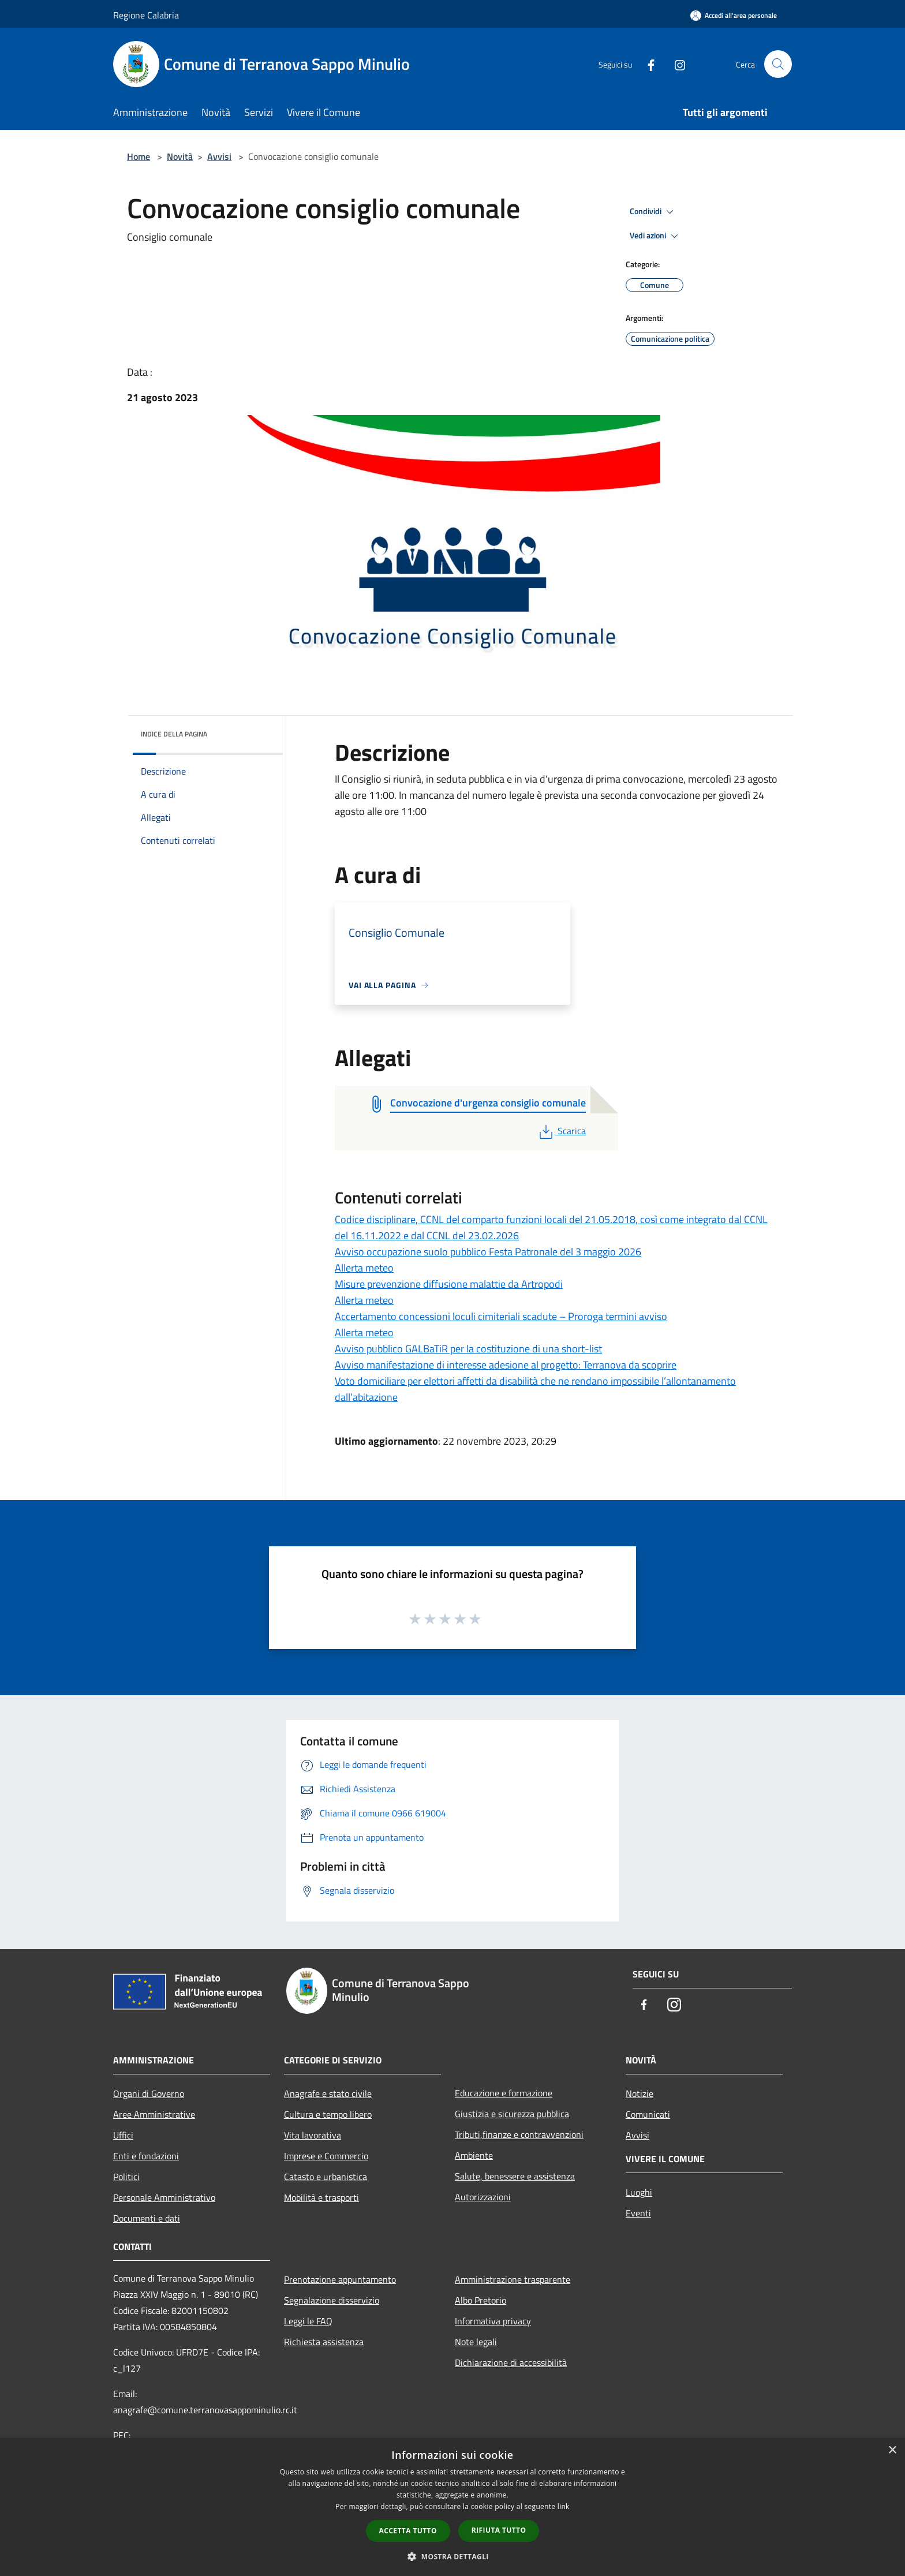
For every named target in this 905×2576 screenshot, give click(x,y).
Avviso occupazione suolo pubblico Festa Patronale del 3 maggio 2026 (488, 1251)
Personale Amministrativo (164, 2197)
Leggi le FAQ (308, 2321)
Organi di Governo (148, 2093)
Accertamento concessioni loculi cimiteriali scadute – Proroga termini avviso (501, 1316)
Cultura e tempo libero (328, 2114)
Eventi (638, 2213)
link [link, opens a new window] (564, 2506)
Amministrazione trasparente (512, 2279)
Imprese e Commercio (326, 2156)
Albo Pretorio (480, 2300)
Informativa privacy (493, 2321)
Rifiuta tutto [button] (499, 2530)
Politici (126, 2177)
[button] (452, 2556)
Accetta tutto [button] (408, 2531)
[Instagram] (675, 64)
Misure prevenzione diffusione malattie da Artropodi (449, 1284)
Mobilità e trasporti (321, 2197)
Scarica (561, 1131)
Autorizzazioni (483, 2197)
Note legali (476, 2342)
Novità (180, 156)
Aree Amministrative (154, 2114)
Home (138, 156)
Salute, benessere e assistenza (515, 2176)
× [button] (892, 2450)
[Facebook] (646, 64)
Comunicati (648, 2114)
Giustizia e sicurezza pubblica (512, 2114)
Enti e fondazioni (146, 2156)
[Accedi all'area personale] (733, 15)
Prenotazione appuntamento (340, 2279)
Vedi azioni (656, 236)
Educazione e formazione (503, 2093)
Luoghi (639, 2192)
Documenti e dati (146, 2218)
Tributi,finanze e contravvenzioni (519, 2134)
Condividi (653, 212)
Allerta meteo (364, 1268)
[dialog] (452, 2507)
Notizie (639, 2093)
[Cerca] (778, 64)
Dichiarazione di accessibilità (511, 2362)
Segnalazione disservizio (331, 2300)
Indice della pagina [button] (174, 733)
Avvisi (219, 156)
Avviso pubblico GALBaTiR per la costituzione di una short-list (468, 1348)
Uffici (123, 2135)
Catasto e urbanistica (325, 2177)
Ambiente (474, 2155)
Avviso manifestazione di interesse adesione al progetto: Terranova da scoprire (505, 1365)
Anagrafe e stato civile (328, 2093)
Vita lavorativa (312, 2135)
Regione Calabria (146, 15)
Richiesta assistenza (324, 2342)
